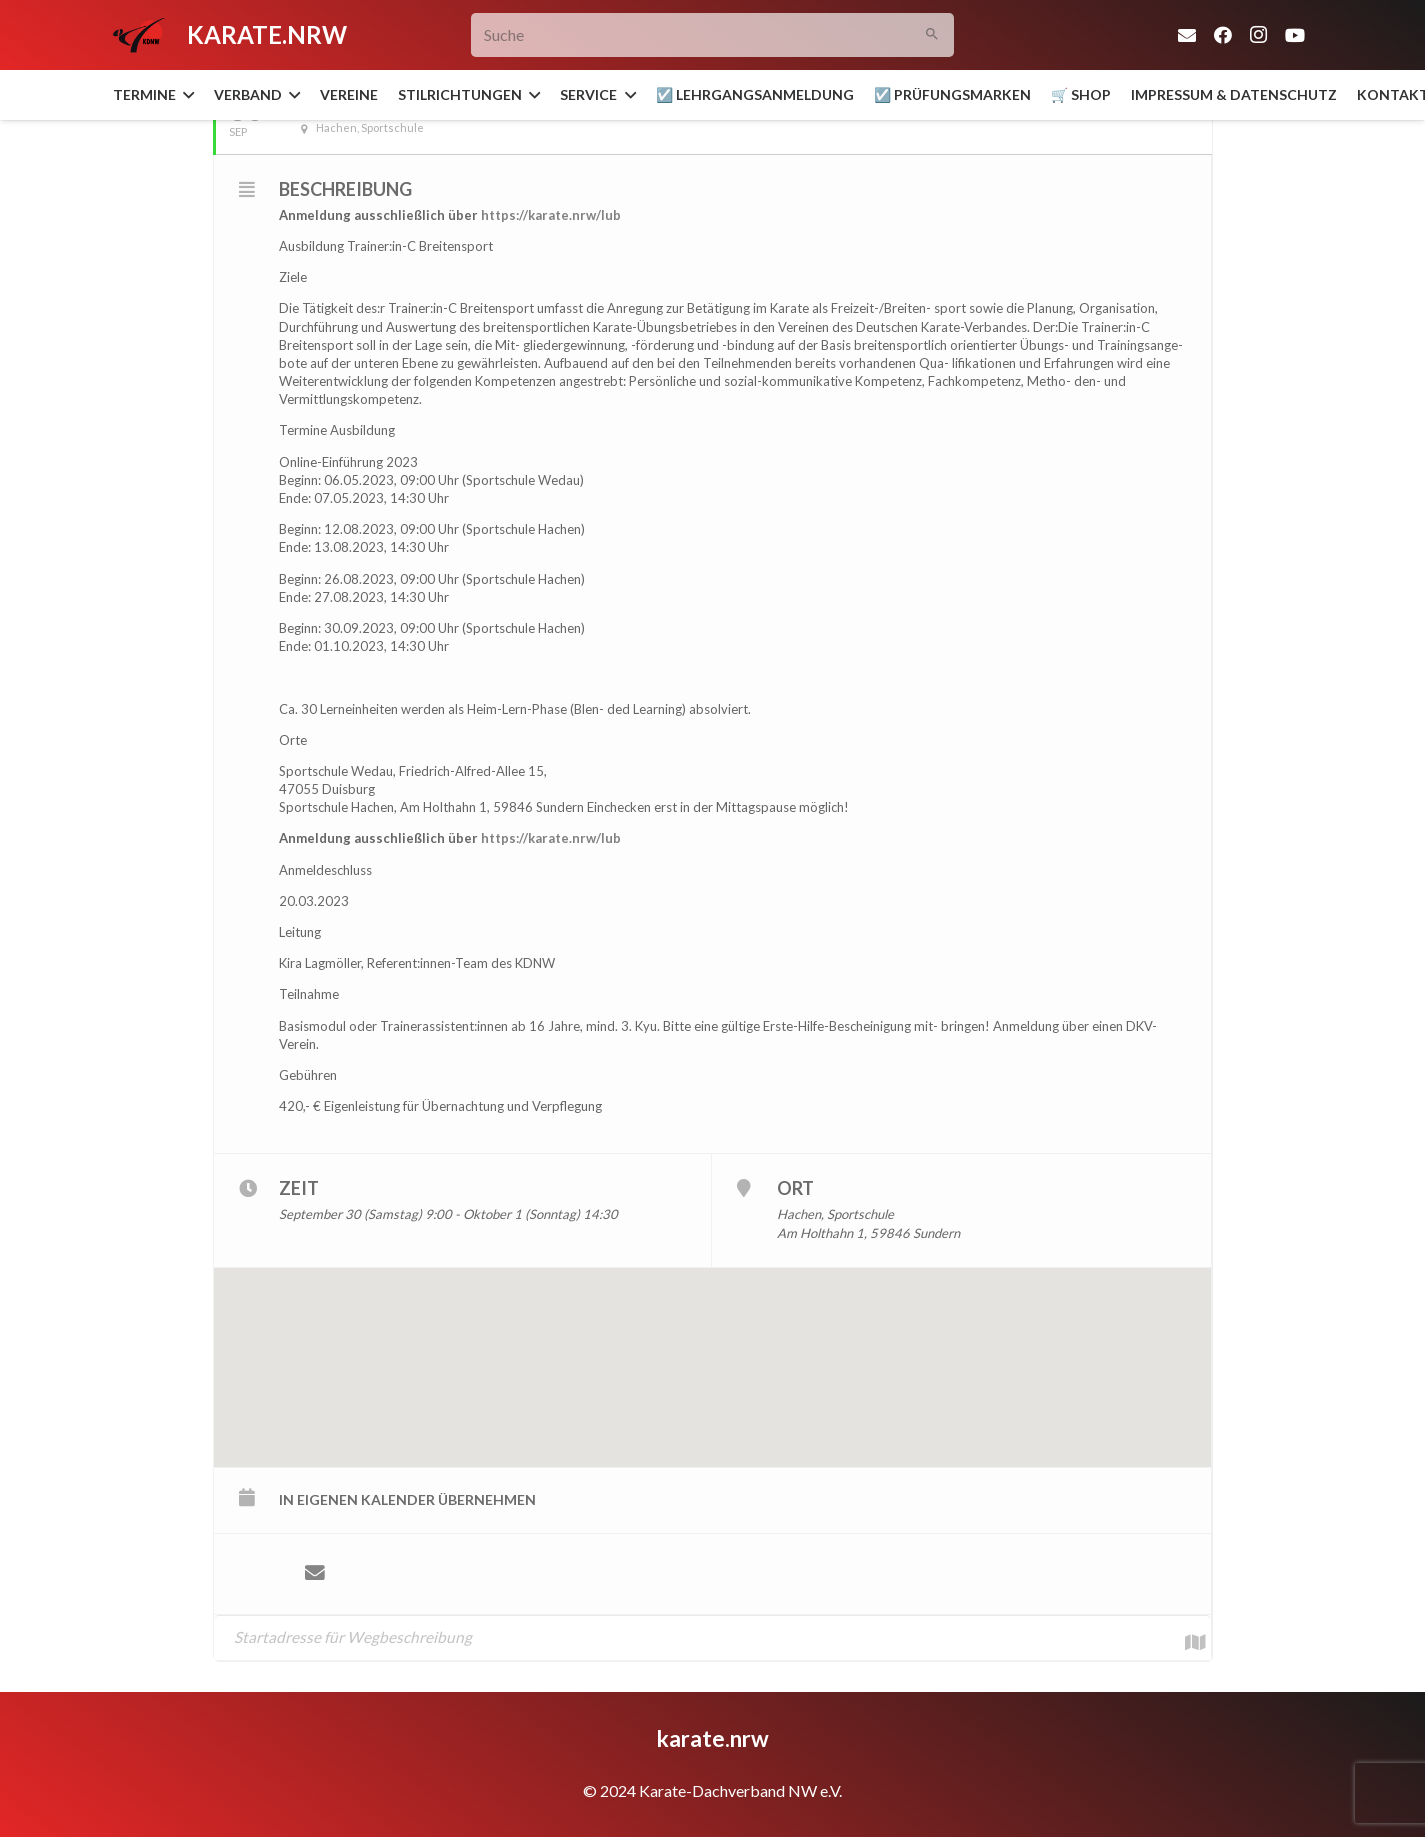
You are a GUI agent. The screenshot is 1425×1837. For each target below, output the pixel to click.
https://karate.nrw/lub (551, 215)
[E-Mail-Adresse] (1187, 35)
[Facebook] (1223, 35)
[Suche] (712, 35)
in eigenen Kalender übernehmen (407, 1499)
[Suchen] (931, 35)
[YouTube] (1295, 35)
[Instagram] (1259, 35)
